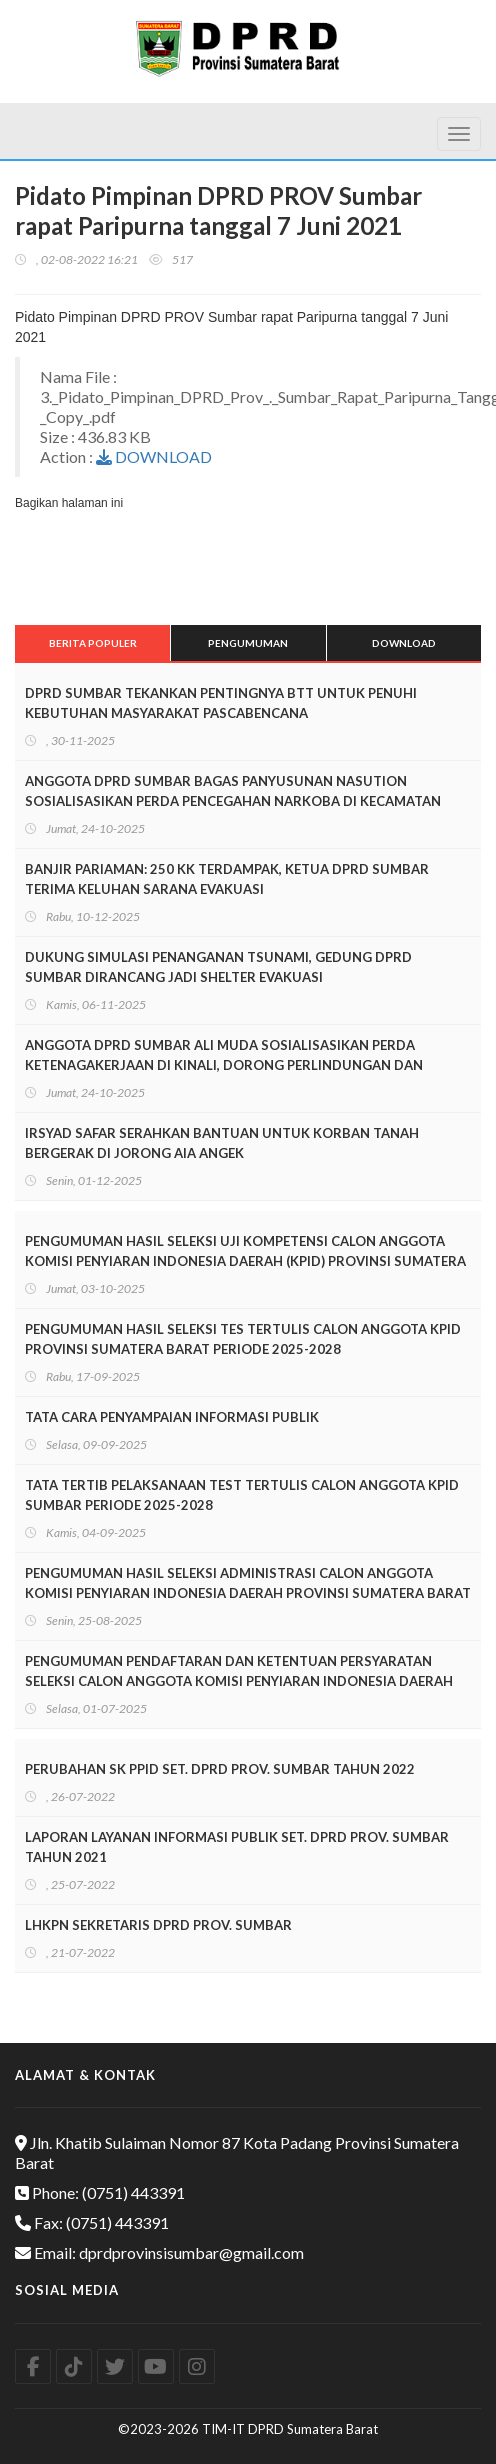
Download (404, 643)
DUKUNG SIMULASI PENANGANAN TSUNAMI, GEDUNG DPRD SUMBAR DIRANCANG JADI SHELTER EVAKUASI (218, 967)
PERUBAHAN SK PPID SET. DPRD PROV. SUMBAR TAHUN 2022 (220, 1769)
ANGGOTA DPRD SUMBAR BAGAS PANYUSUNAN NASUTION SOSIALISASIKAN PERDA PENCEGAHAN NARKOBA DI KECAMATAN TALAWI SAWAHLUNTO (233, 801)
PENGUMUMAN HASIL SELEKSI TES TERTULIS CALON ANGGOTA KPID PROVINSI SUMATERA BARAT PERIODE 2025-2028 (243, 1339)
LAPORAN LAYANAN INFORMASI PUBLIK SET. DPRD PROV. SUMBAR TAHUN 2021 (237, 1847)
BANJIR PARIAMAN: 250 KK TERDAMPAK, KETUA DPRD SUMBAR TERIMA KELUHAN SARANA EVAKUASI (227, 879)
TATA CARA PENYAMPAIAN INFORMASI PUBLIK (172, 1417)
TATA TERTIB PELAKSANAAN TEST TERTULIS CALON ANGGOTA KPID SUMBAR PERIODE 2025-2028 (242, 1495)
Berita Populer (93, 643)
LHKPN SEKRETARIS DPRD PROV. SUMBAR (158, 1925)
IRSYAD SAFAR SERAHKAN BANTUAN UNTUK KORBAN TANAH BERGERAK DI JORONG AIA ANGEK (222, 1143)
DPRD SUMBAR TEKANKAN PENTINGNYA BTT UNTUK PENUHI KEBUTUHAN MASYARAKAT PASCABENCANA (221, 703)
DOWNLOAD (154, 456)
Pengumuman (248, 643)
